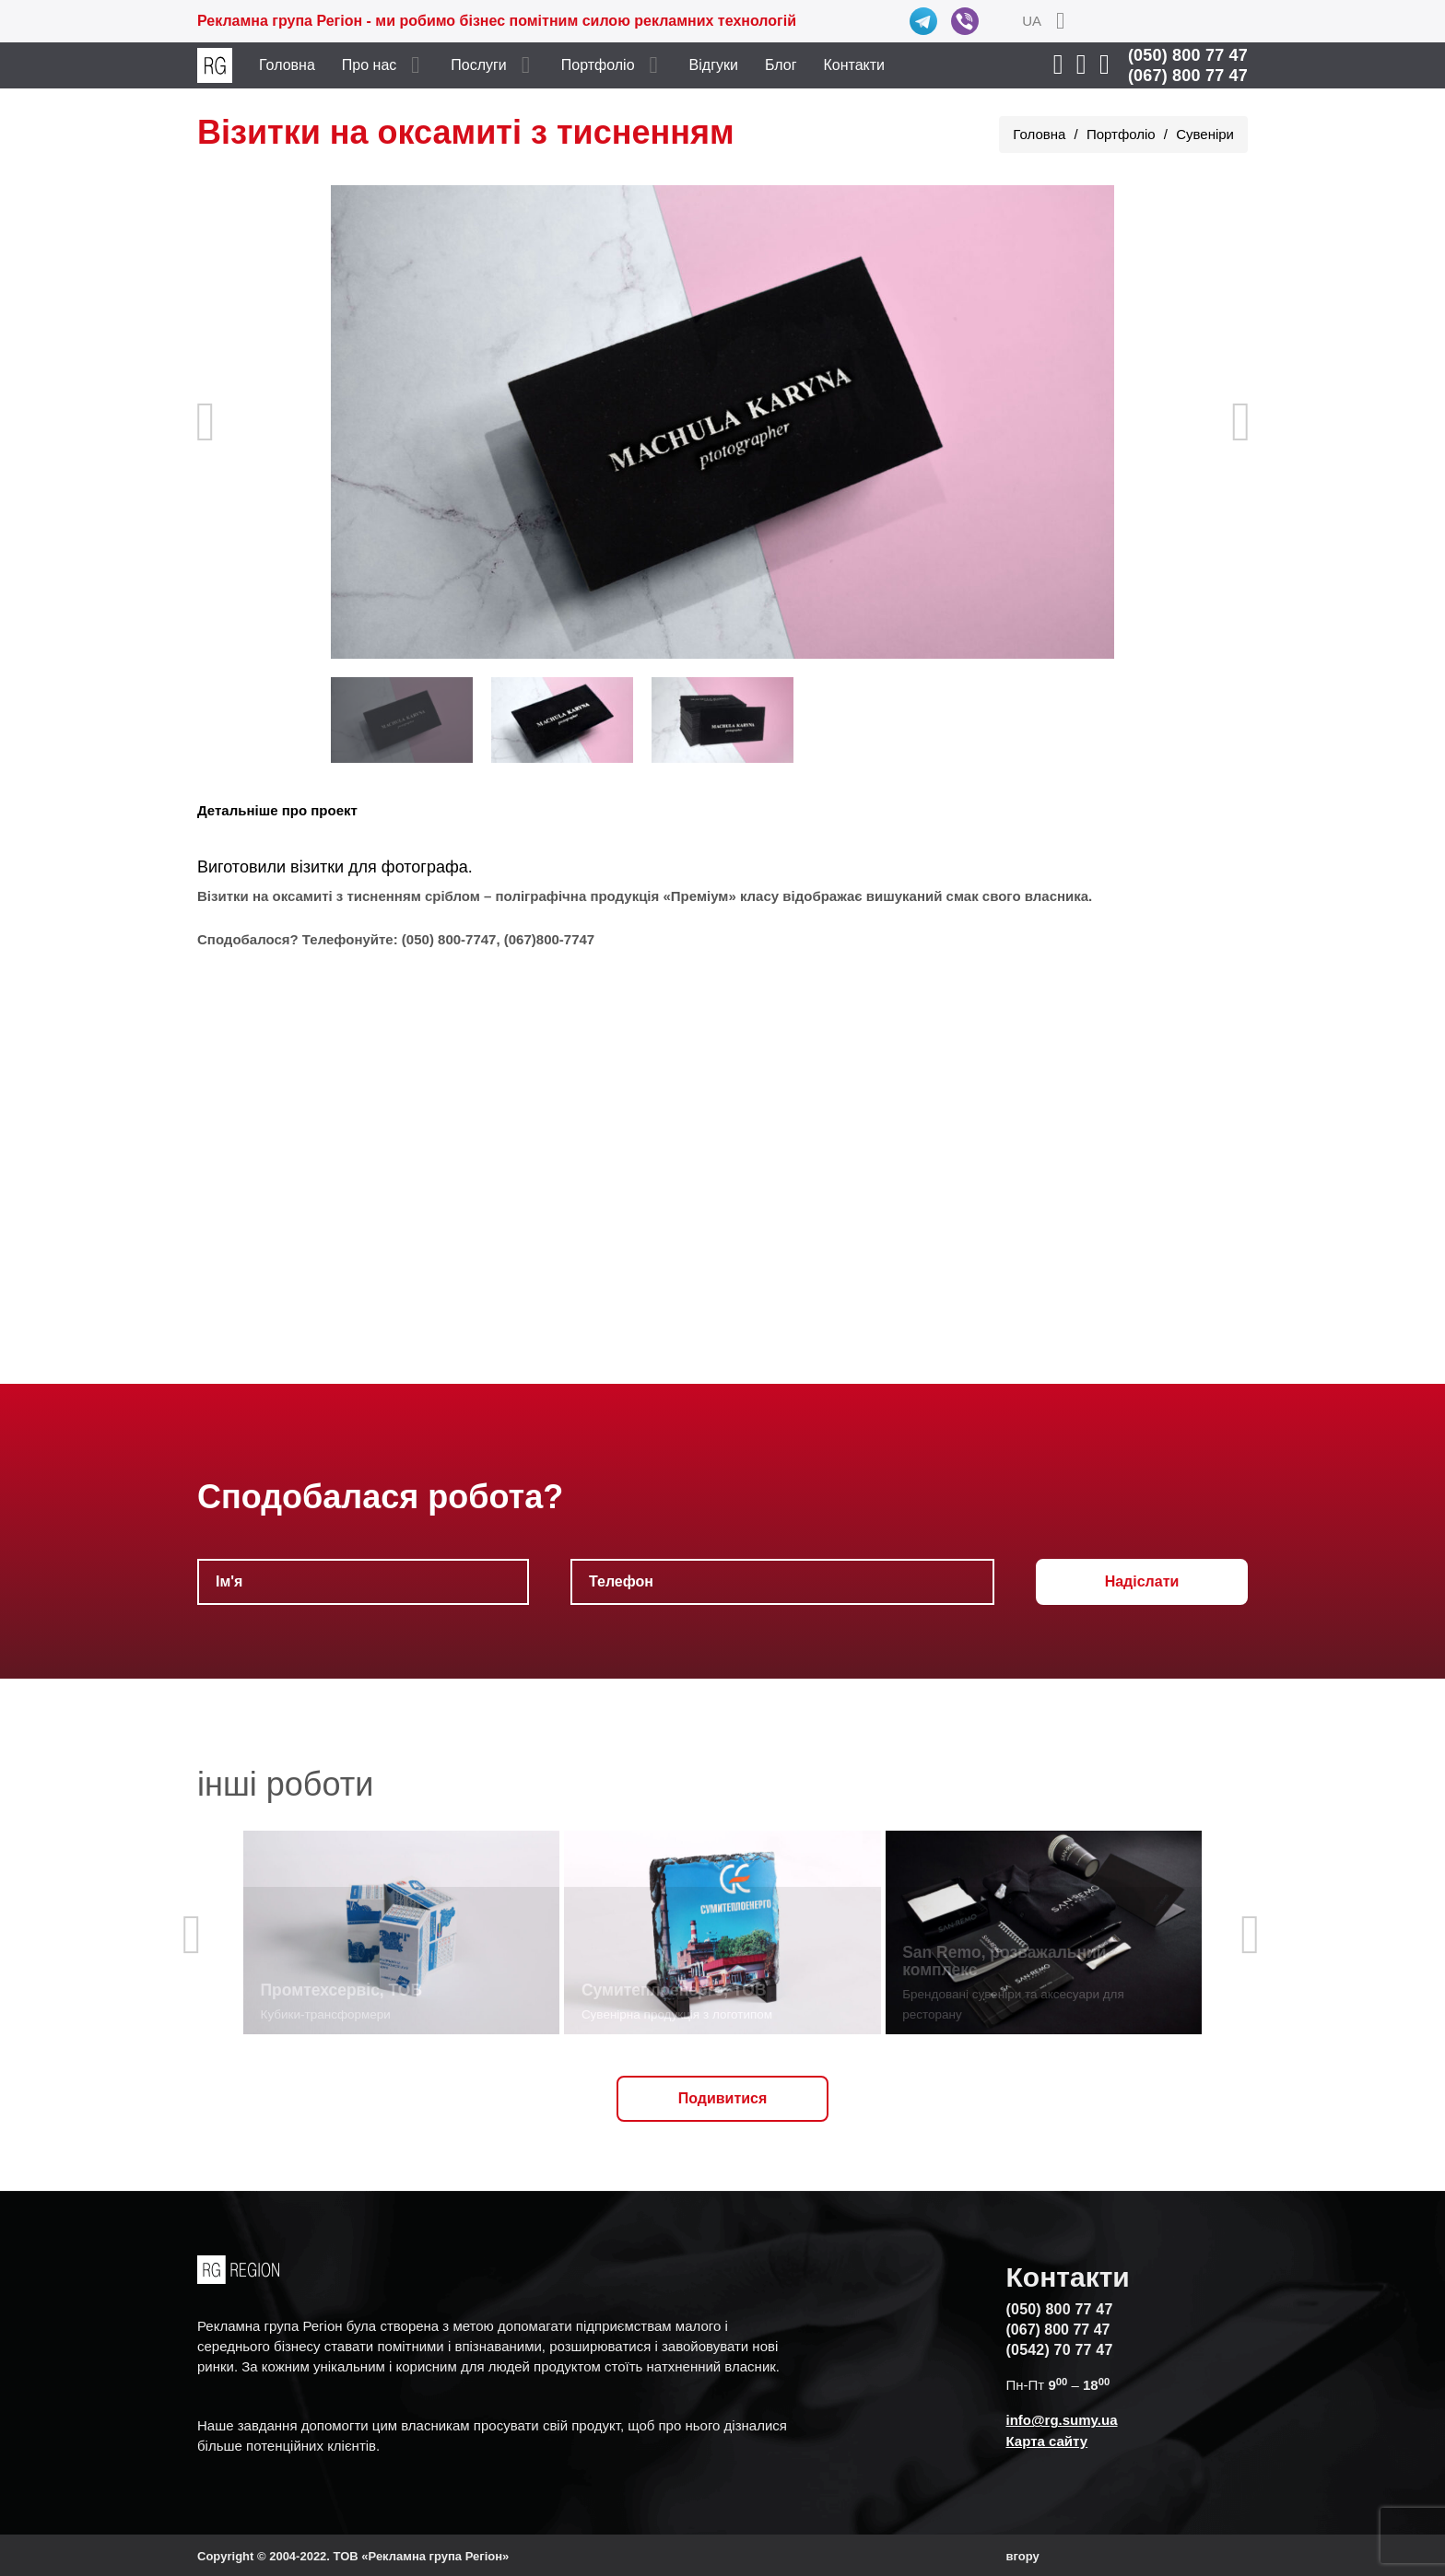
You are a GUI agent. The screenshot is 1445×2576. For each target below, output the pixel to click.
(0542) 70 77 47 (1059, 2350)
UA (1031, 21)
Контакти (855, 65)
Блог (781, 65)
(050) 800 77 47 (1188, 55)
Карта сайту (1047, 2441)
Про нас (369, 65)
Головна (287, 65)
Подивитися (723, 2098)
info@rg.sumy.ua (1062, 2420)
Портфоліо (598, 65)
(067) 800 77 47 (1188, 75)
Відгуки (713, 65)
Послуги (479, 65)
